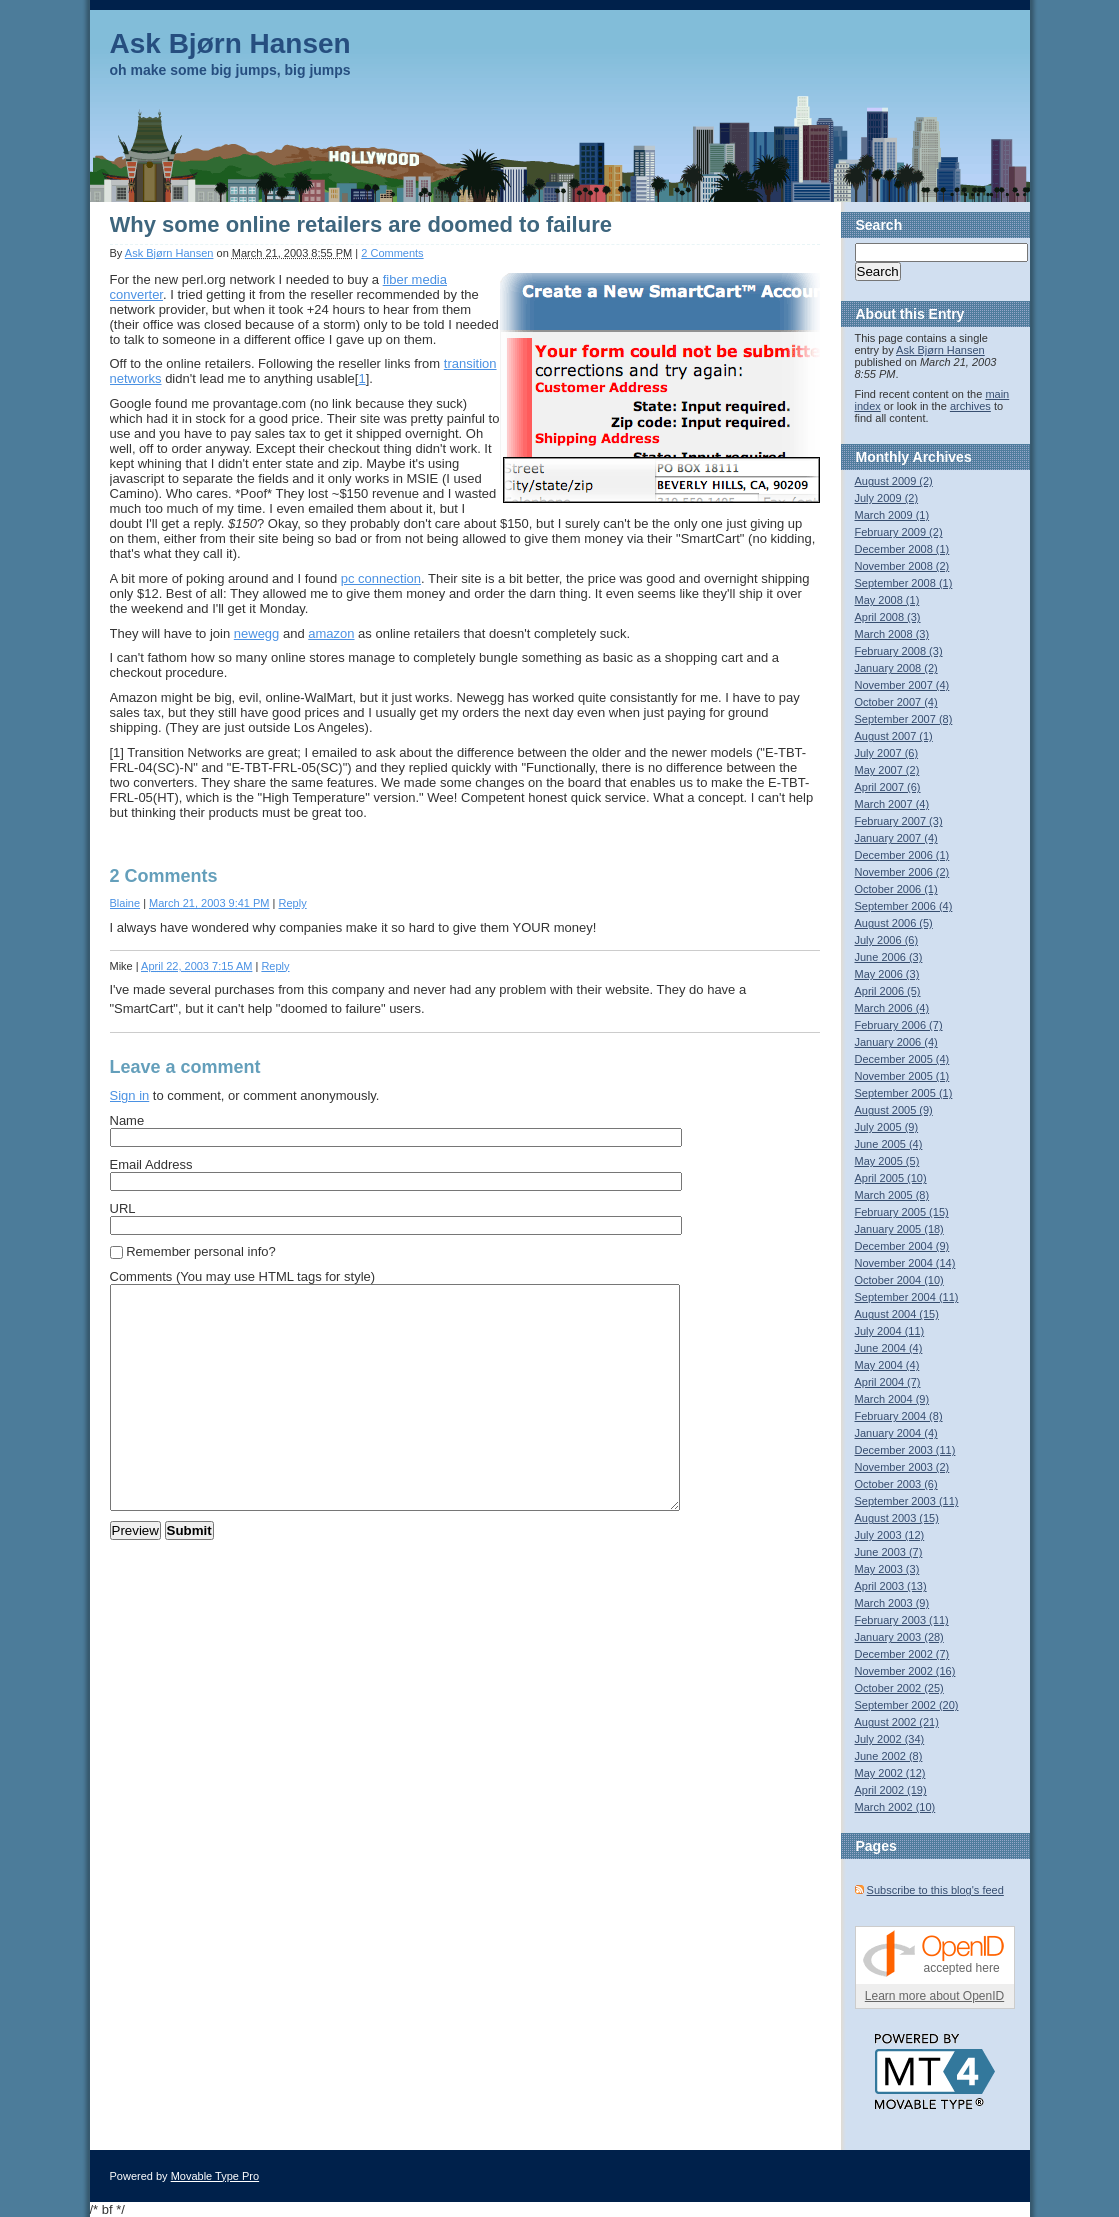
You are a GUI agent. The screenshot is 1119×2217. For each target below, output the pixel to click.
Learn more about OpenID (934, 1996)
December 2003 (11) (905, 1450)
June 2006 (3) (889, 957)
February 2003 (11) (902, 1620)
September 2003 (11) (907, 1501)
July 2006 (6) (887, 940)
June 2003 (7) (889, 1552)
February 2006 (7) (899, 1025)
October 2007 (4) (896, 702)
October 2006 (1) (896, 889)
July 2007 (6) (887, 753)
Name (127, 1120)
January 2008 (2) (896, 668)
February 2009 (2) (899, 532)
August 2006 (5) (894, 923)
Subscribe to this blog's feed (935, 1890)
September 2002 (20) (907, 1705)
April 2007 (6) (888, 787)
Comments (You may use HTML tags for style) (243, 1276)
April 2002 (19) (891, 1790)
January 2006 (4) (896, 1042)
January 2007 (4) (896, 838)
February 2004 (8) (899, 1416)
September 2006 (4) (904, 906)
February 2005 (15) (902, 1212)
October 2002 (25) (899, 1688)
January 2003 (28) (899, 1637)
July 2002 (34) (890, 1739)
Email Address (151, 1164)
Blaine (125, 903)
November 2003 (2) (902, 1467)
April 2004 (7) (888, 1382)
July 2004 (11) (890, 1331)
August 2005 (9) (894, 1110)
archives (970, 406)
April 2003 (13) (891, 1586)
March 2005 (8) (892, 1195)
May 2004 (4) (887, 1365)
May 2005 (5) (887, 1161)
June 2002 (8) (889, 1756)
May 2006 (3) (887, 974)
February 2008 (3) (899, 651)
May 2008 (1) (887, 600)
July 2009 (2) (887, 498)
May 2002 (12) (890, 1773)
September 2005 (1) (904, 1093)
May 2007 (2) (887, 770)
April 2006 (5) (888, 991)
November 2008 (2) (902, 566)
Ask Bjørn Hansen (230, 43)
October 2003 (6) (896, 1484)
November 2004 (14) (905, 1263)
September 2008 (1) (904, 583)
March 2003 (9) (892, 1603)
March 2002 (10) (895, 1807)
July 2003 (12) (890, 1535)
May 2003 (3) (887, 1569)
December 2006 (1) (902, 855)
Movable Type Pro (215, 2176)
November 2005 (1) (902, 1076)
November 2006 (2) (902, 872)
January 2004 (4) (896, 1433)
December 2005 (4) (902, 1059)
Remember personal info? (201, 1251)
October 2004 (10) (899, 1280)
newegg (257, 633)
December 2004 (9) (902, 1246)
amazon (331, 633)
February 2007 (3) (899, 821)
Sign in (130, 1095)
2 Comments (392, 253)
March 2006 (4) (892, 1008)
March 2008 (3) (892, 634)
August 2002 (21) (897, 1722)
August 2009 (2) (894, 481)
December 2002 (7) (902, 1654)
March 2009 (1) (892, 515)
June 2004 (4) (889, 1348)
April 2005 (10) (891, 1178)
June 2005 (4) (889, 1144)
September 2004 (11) (907, 1297)
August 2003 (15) (897, 1518)
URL (123, 1208)
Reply (293, 903)
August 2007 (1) (894, 736)
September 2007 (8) (904, 719)
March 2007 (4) (892, 804)
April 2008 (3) (888, 617)
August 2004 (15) (897, 1314)
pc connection (381, 578)
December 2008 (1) (902, 549)
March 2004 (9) (892, 1399)
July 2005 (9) (887, 1127)
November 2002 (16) (905, 1671)
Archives (942, 457)
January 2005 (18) (899, 1229)
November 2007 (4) (902, 685)
